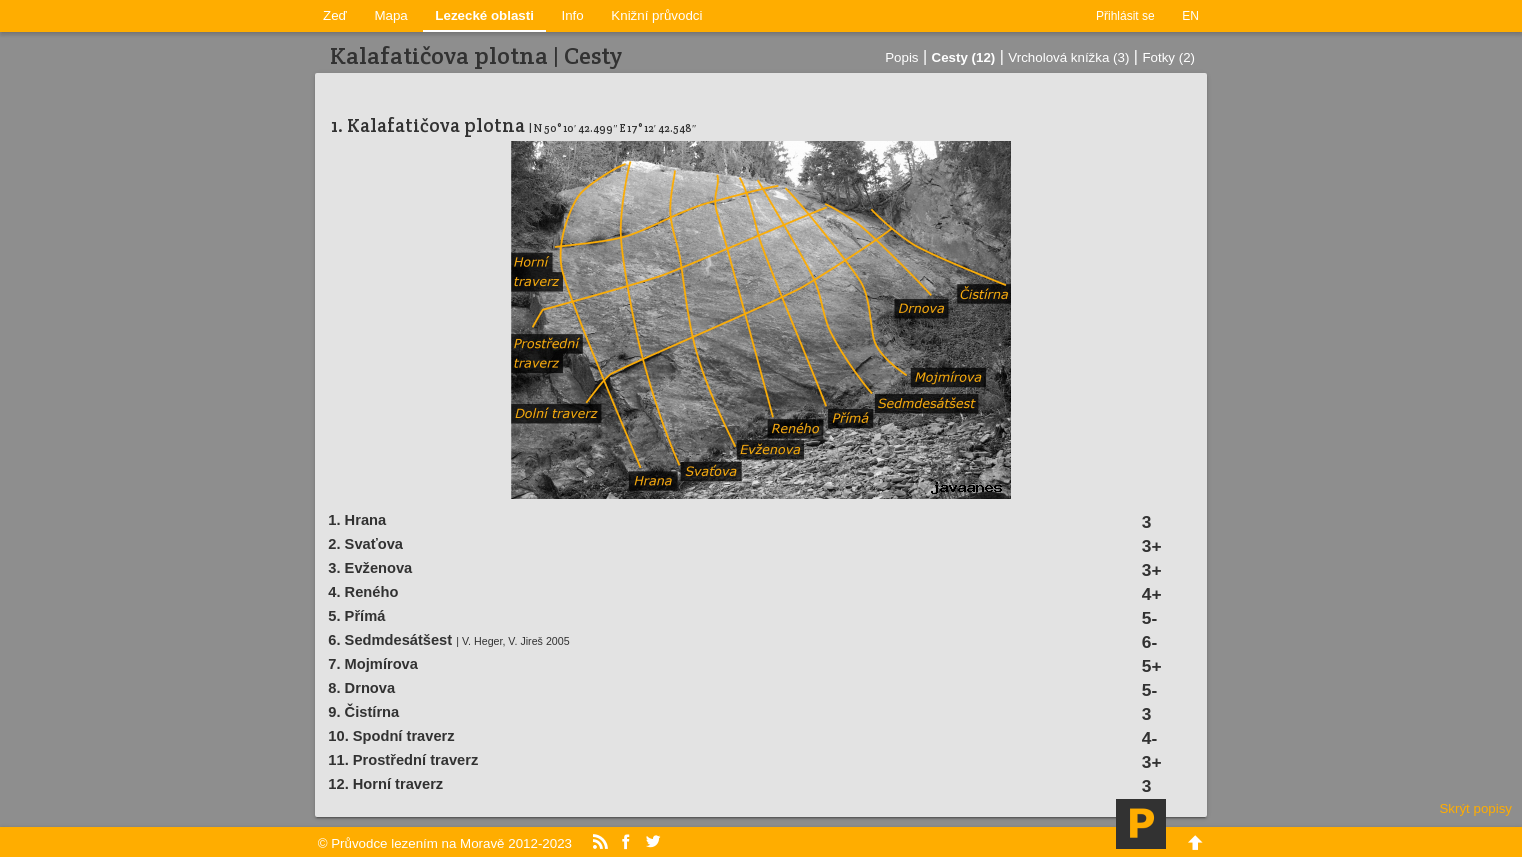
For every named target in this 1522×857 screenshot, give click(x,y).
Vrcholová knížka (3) (1068, 57)
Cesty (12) (964, 57)
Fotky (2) (1168, 57)
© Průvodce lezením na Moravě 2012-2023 (445, 843)
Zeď (335, 15)
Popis (901, 57)
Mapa (390, 15)
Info (573, 15)
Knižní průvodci (656, 15)
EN (1190, 16)
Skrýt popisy (1475, 808)
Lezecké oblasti (484, 15)
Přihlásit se (1125, 16)
